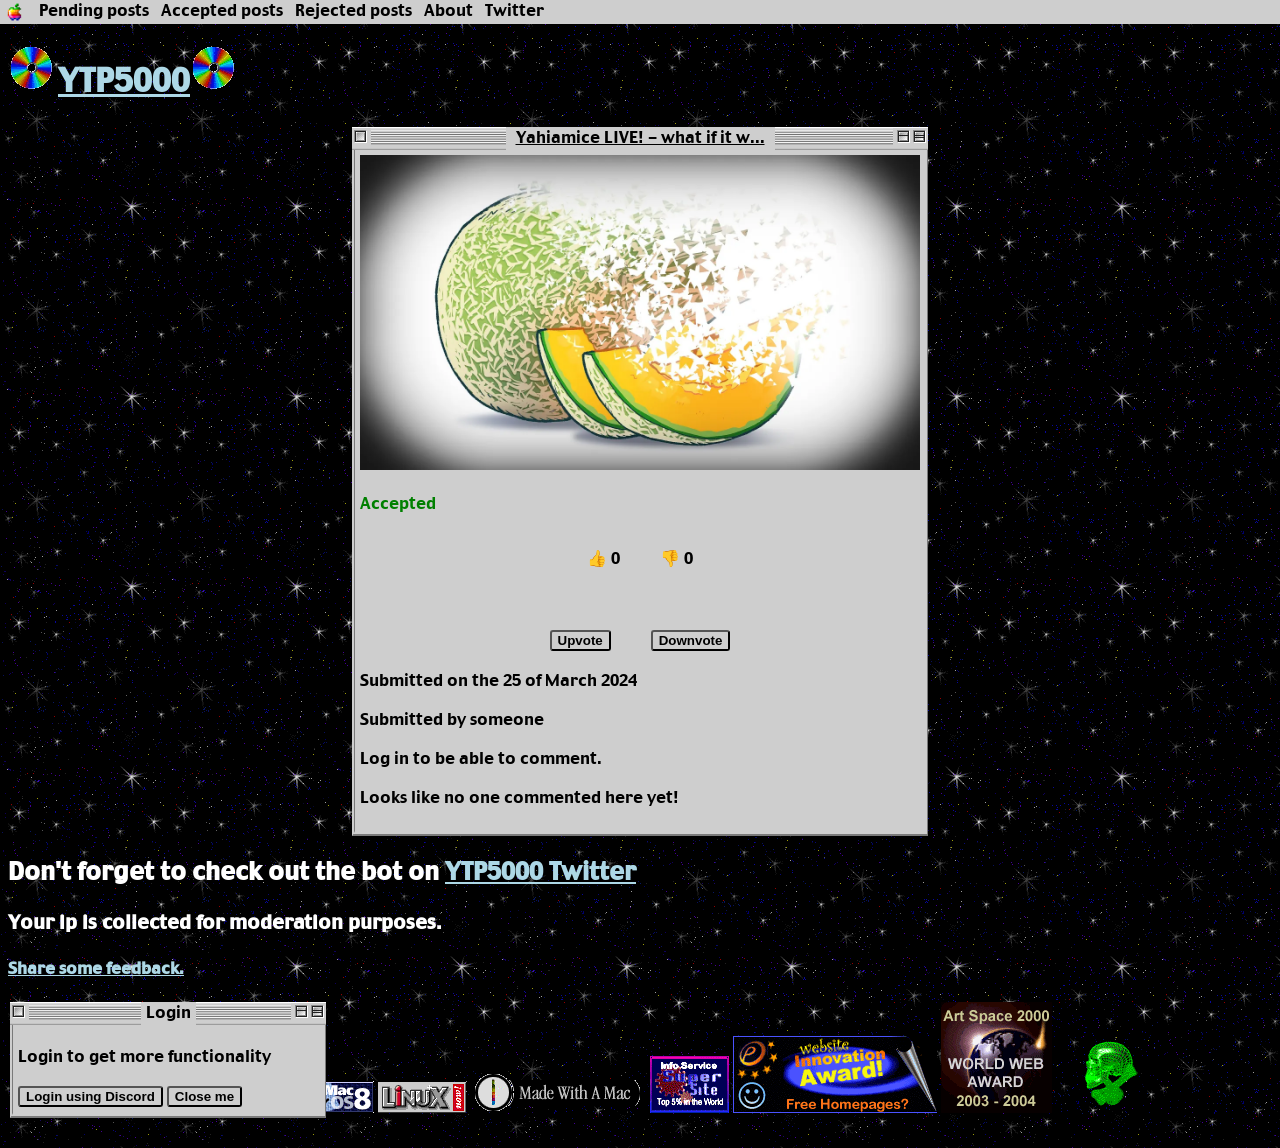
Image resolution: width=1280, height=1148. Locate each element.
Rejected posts (353, 11)
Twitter (514, 11)
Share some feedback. (96, 969)
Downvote (691, 640)
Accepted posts (222, 11)
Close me (204, 1096)
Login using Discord (90, 1096)
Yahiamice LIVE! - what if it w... (640, 138)
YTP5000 (99, 82)
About (448, 11)
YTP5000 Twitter (540, 873)
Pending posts (94, 11)
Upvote (580, 640)
